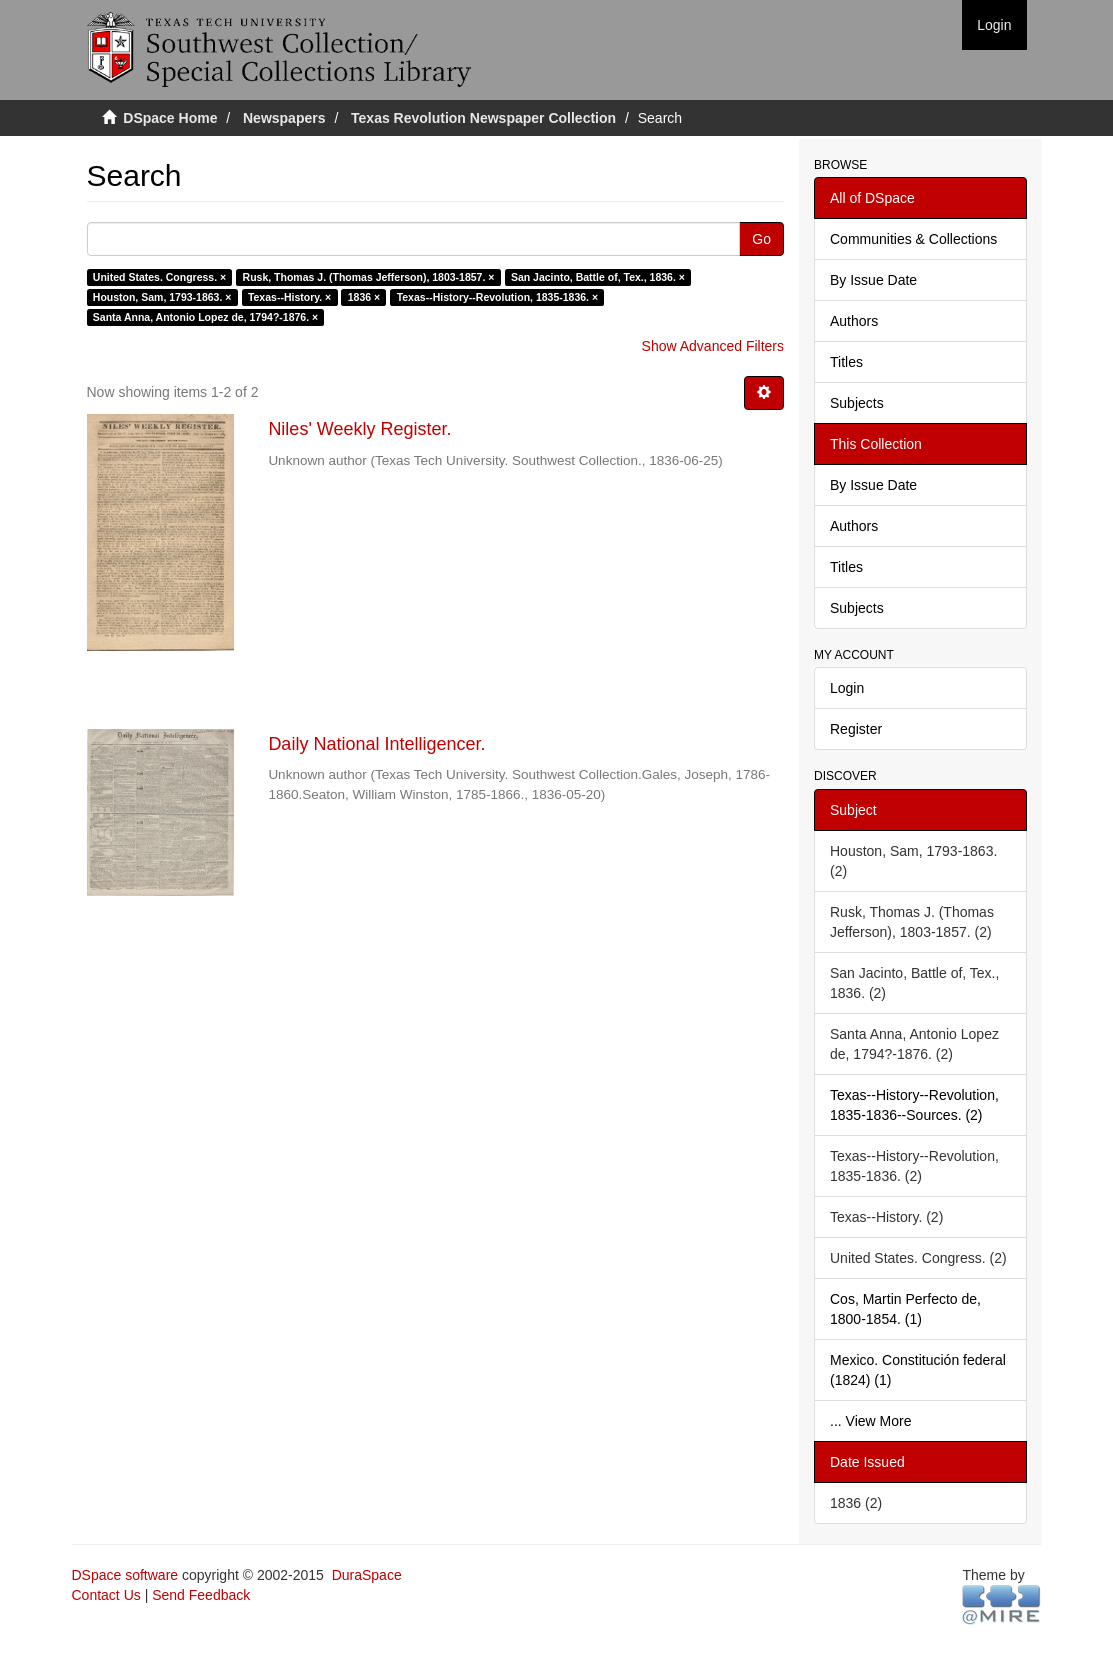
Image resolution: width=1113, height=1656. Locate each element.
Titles (846, 362)
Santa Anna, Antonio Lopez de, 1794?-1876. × (205, 317)
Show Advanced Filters (713, 346)
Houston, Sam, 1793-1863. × (162, 297)
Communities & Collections (913, 239)
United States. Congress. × (159, 277)
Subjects (857, 403)
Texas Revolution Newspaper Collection (483, 118)
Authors (854, 321)
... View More (870, 1421)
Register (856, 729)
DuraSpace (367, 1575)
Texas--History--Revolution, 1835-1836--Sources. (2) (914, 1105)
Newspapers (284, 118)
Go (761, 239)
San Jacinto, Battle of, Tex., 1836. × (598, 277)
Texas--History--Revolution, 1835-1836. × (497, 297)
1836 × (364, 297)
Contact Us (106, 1595)
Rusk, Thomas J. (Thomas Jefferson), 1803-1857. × (369, 277)
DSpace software (125, 1575)
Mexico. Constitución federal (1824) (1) (918, 1370)
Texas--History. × (289, 297)
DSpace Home (170, 118)
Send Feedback (201, 1595)
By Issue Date (873, 280)
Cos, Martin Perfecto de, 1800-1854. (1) (905, 1309)
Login (847, 688)
